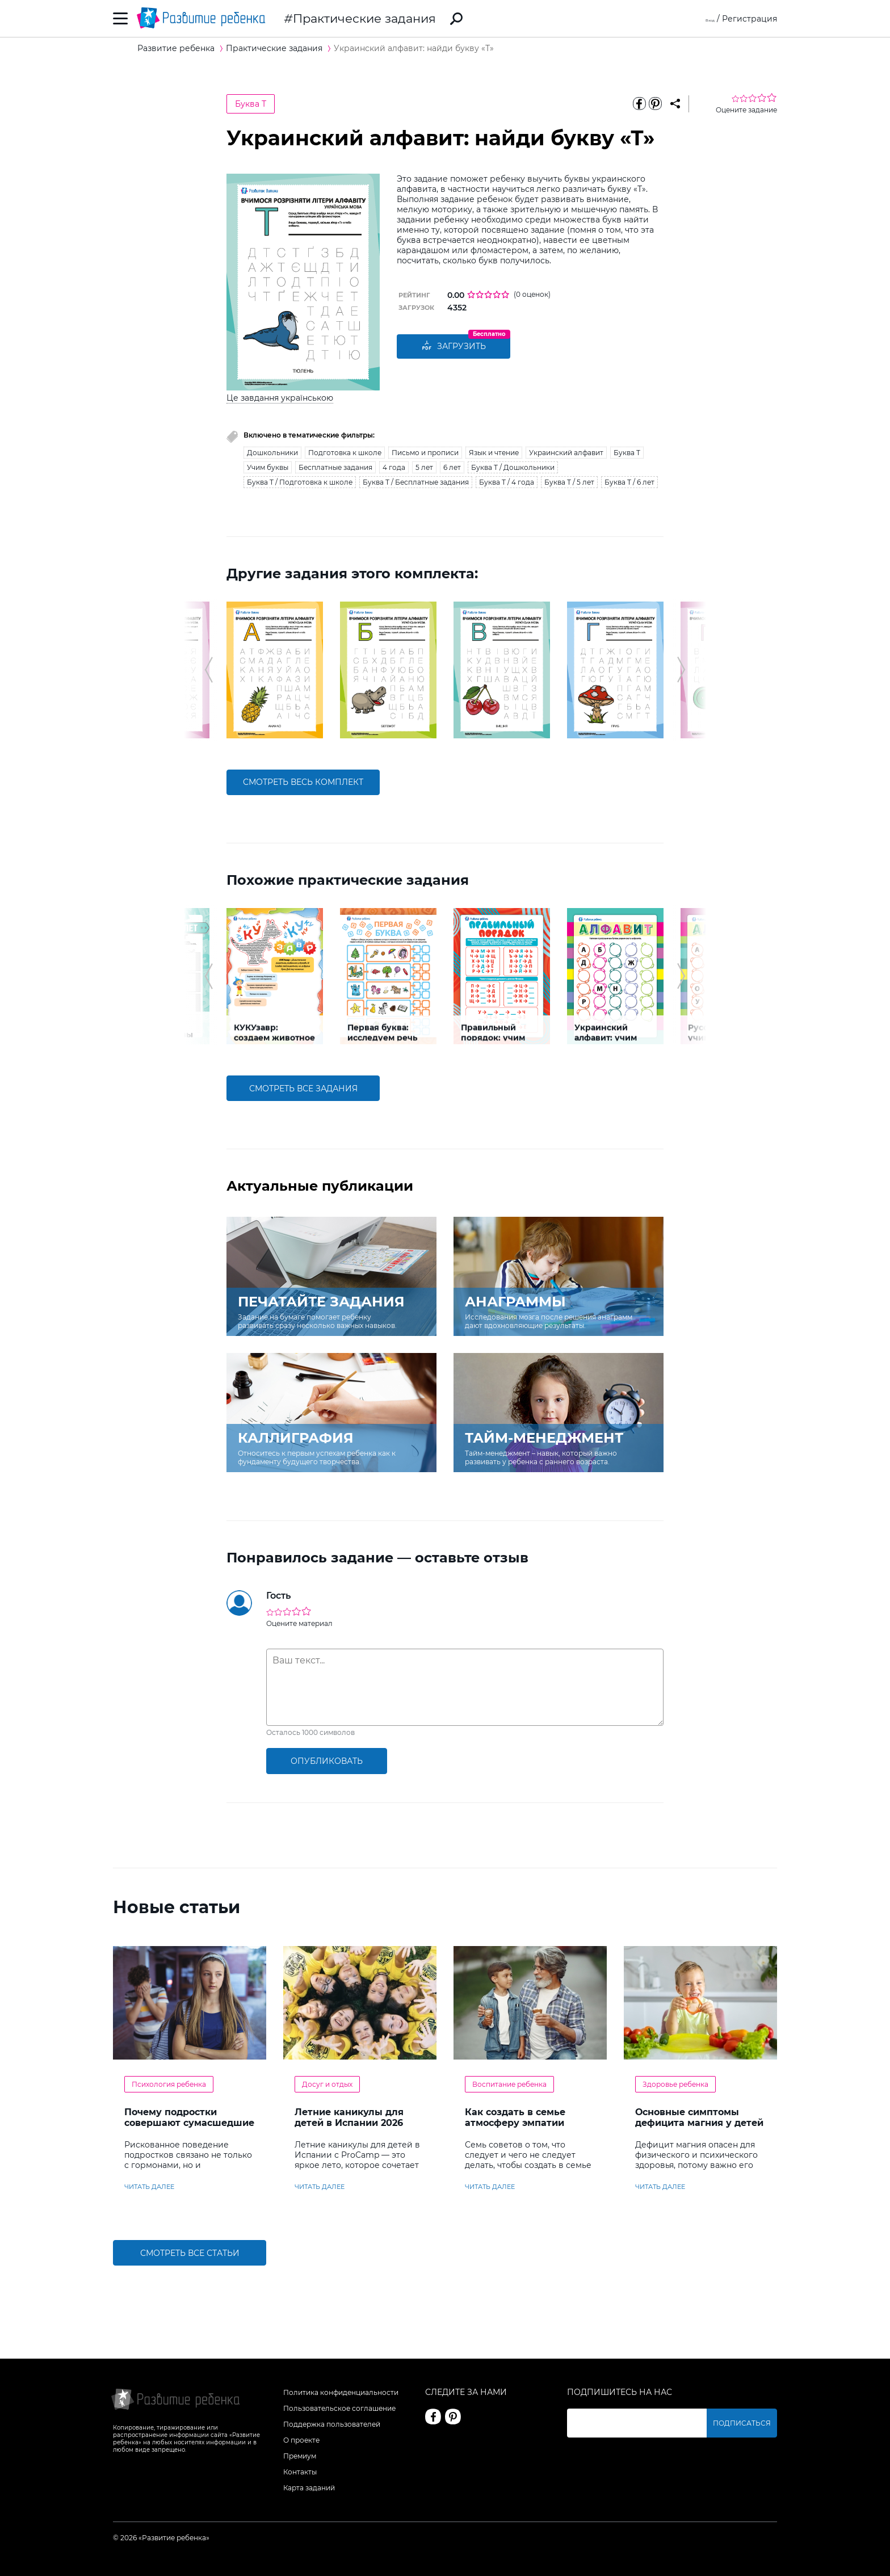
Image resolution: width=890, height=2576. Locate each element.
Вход (705, 19)
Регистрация (749, 19)
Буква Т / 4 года (506, 482)
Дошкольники (272, 452)
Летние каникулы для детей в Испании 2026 (349, 2117)
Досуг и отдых (327, 2084)
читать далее (149, 2187)
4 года (394, 467)
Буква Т (250, 104)
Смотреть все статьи (190, 2253)
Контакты (300, 2472)
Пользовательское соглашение (339, 2408)
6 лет (452, 467)
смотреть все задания (303, 1088)
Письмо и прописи (425, 452)
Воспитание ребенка (509, 2084)
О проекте (301, 2440)
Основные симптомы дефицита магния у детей (699, 2117)
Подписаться (748, 2423)
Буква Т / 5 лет (569, 482)
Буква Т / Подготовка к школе (299, 482)
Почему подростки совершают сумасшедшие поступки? (189, 2123)
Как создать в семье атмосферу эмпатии (515, 2117)
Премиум (299, 2456)
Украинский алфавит (566, 452)
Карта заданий (309, 2487)
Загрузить (453, 346)
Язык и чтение (494, 452)
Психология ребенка (169, 2084)
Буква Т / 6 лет (629, 482)
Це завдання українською (279, 398)
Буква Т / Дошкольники (513, 467)
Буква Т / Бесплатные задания (416, 482)
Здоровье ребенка (675, 2084)
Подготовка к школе (344, 452)
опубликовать (327, 1761)
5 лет (424, 467)
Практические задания (364, 18)
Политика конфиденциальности (340, 2392)
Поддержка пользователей (331, 2424)
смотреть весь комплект (303, 782)
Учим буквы (267, 467)
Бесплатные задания (335, 467)
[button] (208, 669)
